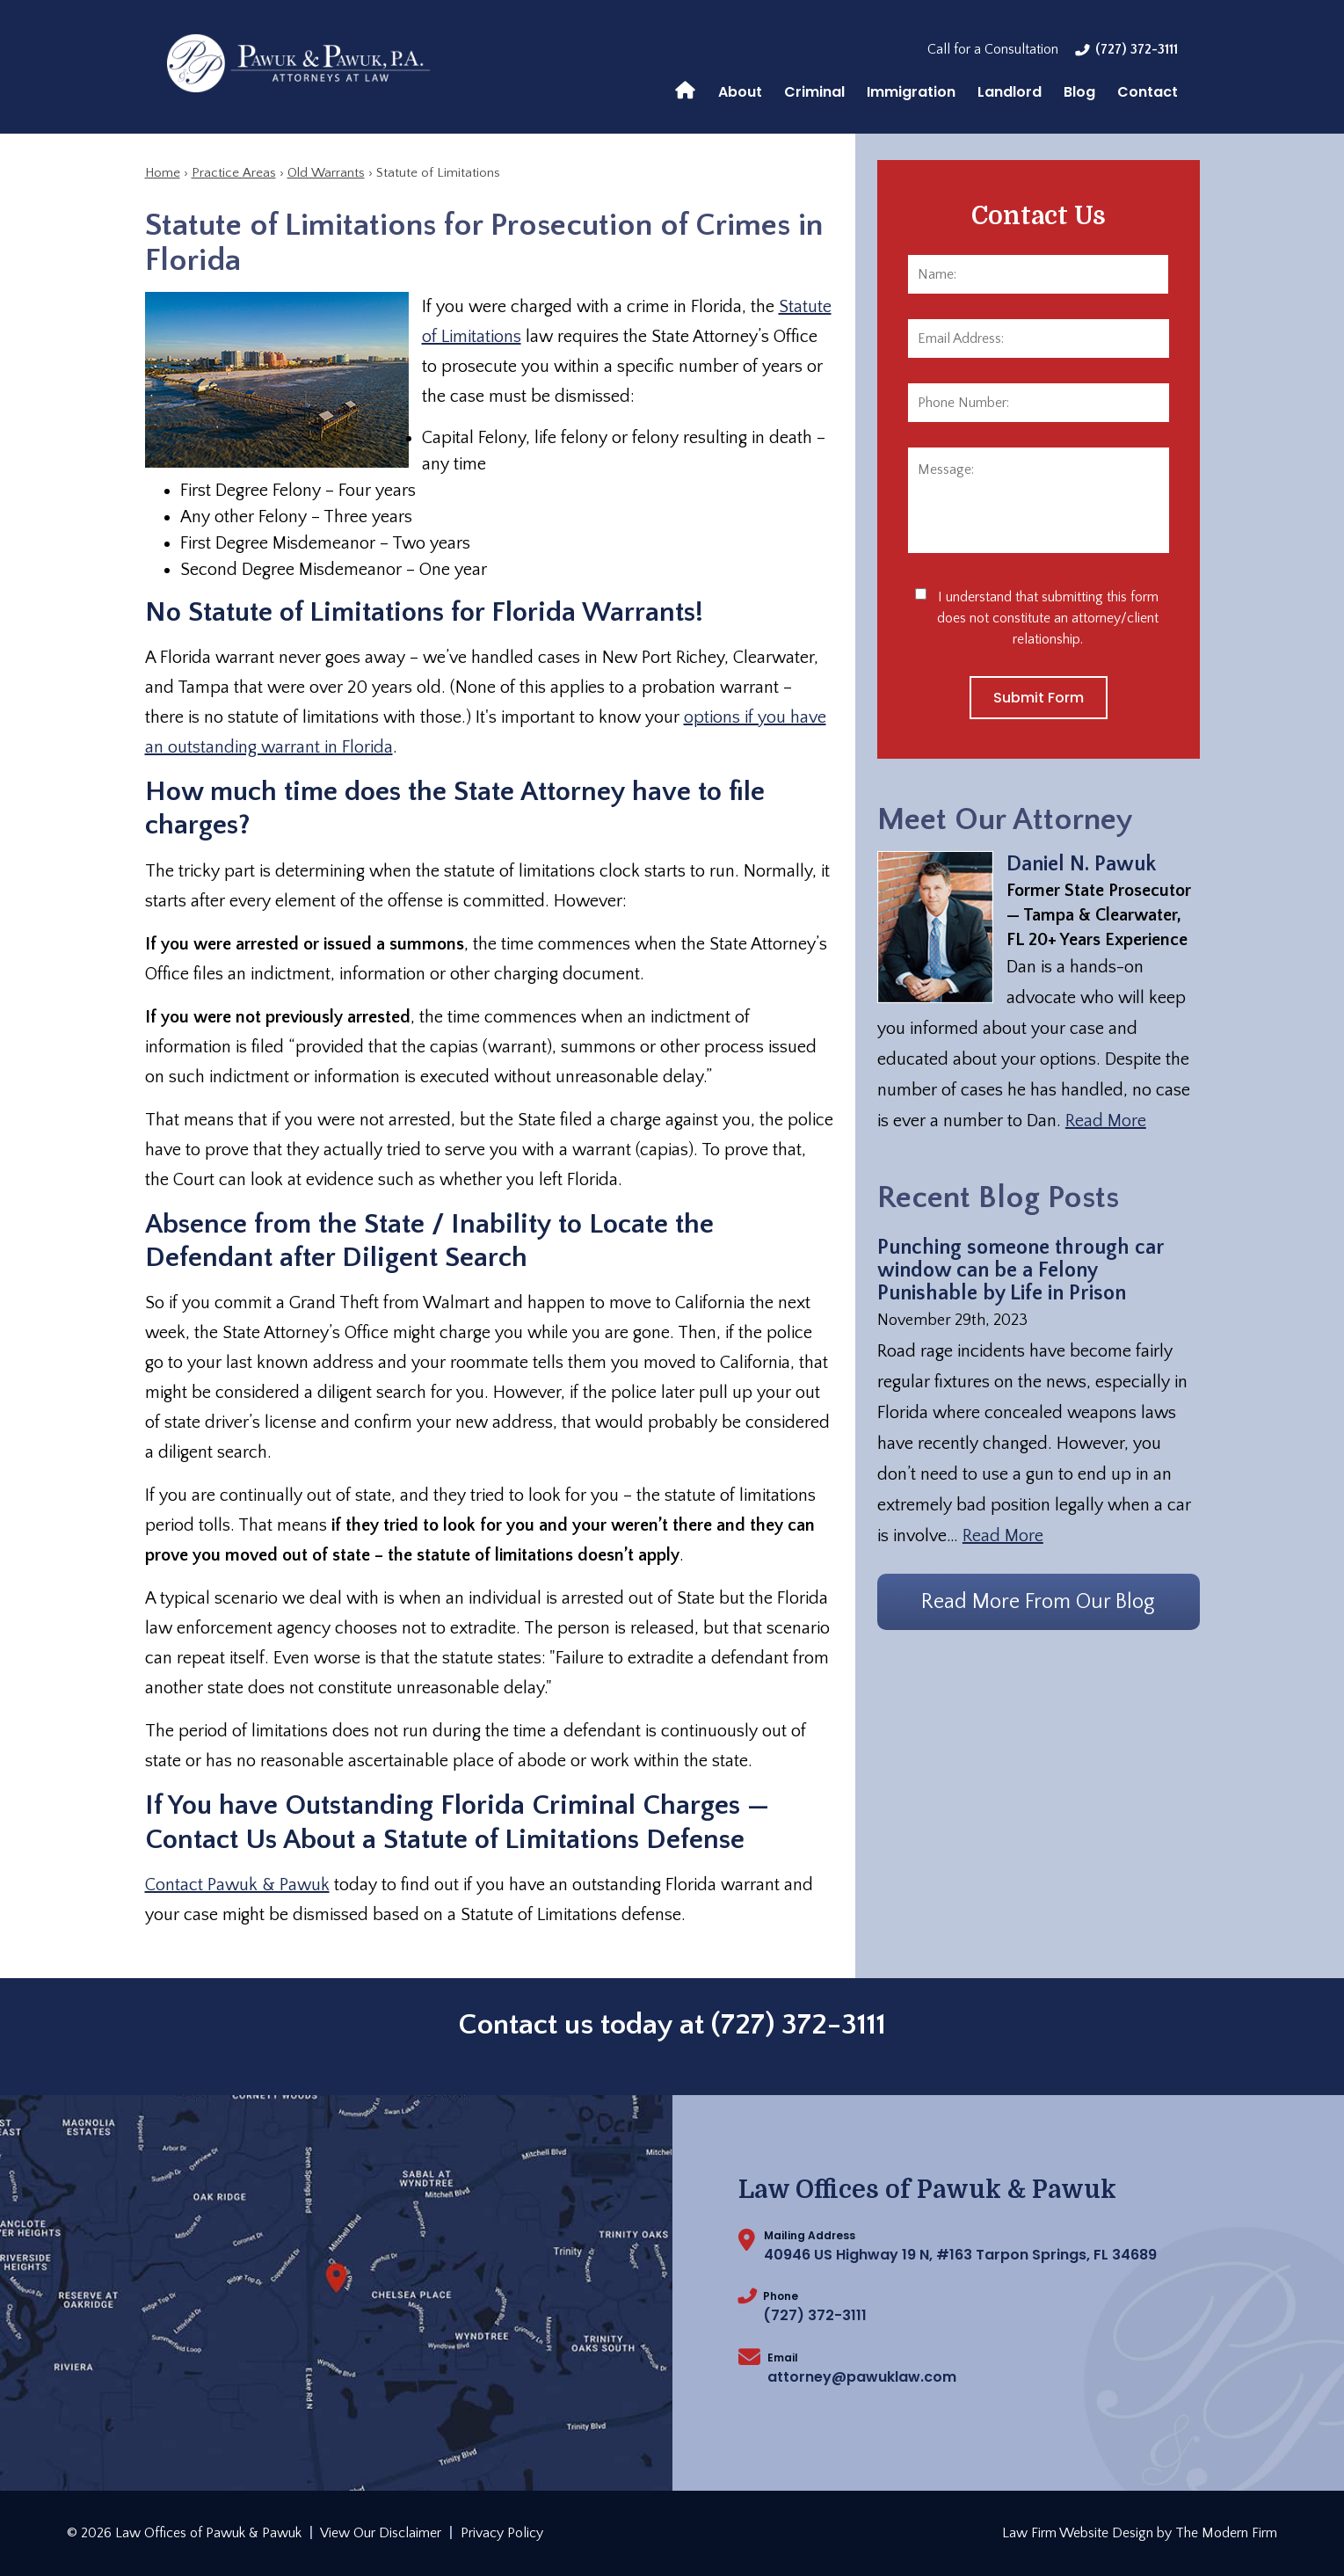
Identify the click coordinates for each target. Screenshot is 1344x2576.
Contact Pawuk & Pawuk (237, 1885)
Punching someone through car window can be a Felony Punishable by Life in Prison (1020, 1270)
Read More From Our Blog (1038, 1601)
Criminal (814, 92)
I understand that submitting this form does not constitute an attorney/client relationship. (1048, 618)
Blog (1079, 92)
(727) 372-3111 (1136, 49)
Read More (1105, 1121)
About (740, 92)
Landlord (1009, 92)
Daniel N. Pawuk (1081, 864)
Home (685, 88)
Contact (1147, 92)
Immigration (911, 92)
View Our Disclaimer (380, 2533)
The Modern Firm (1226, 2533)
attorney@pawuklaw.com (861, 2377)
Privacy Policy (502, 2533)
